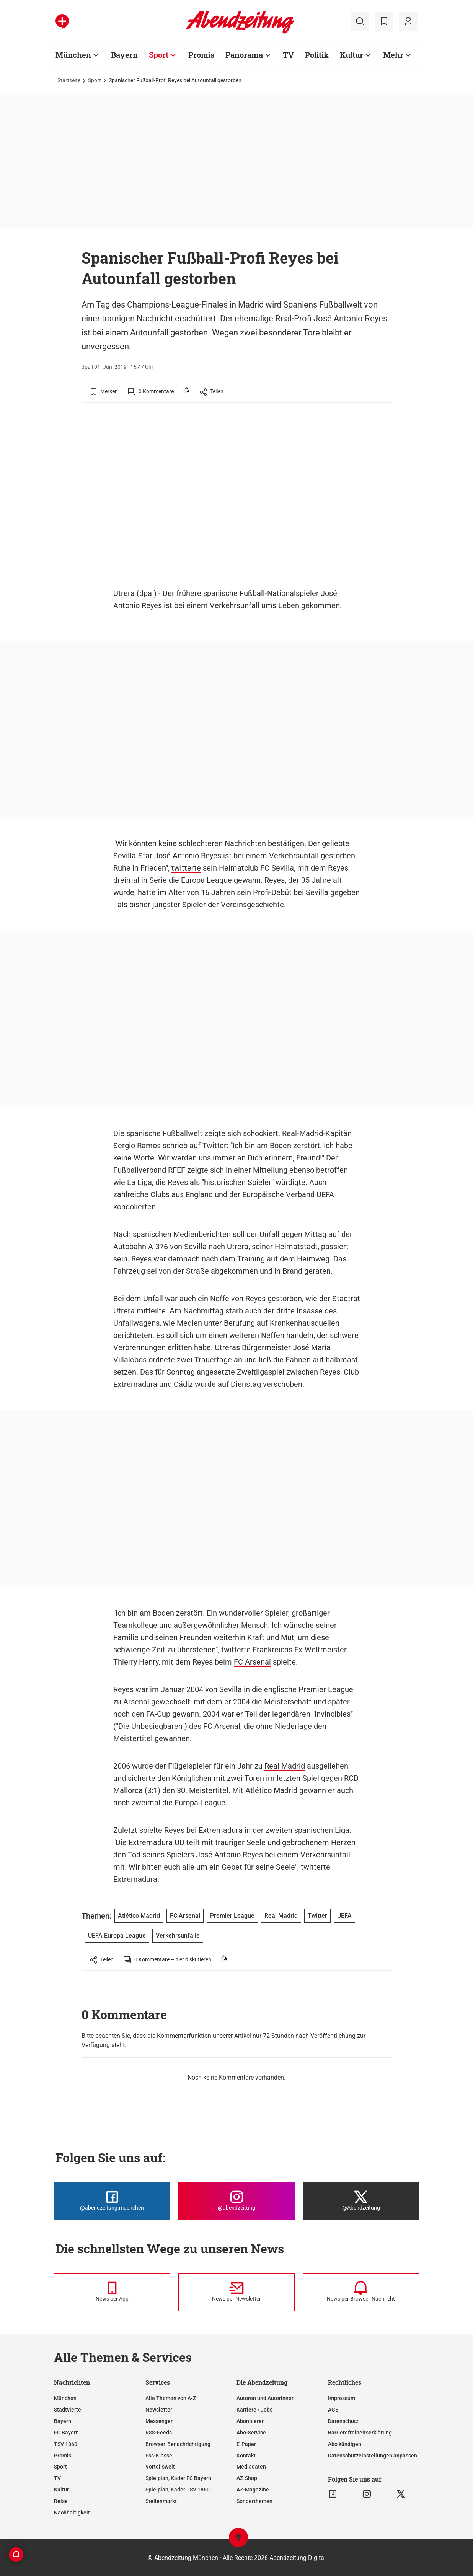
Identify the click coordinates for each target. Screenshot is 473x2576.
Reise (61, 2501)
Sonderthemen (254, 2501)
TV (288, 55)
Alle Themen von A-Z (170, 2398)
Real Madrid (284, 1765)
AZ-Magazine (252, 2489)
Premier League (325, 1689)
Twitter (317, 1915)
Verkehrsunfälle (178, 1935)
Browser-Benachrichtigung (177, 2444)
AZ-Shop (246, 2478)
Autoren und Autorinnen (265, 2398)
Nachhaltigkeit (72, 2512)
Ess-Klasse (158, 2455)
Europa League (206, 880)
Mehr (393, 55)
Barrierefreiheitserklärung (360, 2433)
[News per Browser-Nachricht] (361, 2292)
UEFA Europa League (117, 1935)
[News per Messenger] (112, 2292)
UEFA (325, 1194)
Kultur (351, 55)
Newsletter (158, 2410)
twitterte (186, 867)
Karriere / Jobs (254, 2410)
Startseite (68, 80)
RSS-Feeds (158, 2433)
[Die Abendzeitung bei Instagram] (236, 2201)
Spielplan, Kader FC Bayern (178, 2478)
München (73, 55)
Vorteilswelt (160, 2467)
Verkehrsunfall (234, 605)
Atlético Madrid (271, 1790)
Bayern (124, 55)
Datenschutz (343, 2421)
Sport (158, 55)
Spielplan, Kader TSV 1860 (177, 2489)
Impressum (341, 2398)
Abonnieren (250, 2421)
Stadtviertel (68, 2410)
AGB (333, 2410)
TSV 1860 (65, 2444)
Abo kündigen (344, 2444)
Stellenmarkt (161, 2501)
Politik (317, 55)
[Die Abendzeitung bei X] (361, 2201)
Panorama (244, 55)
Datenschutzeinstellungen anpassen (372, 2455)
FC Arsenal (252, 1661)
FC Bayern (66, 2433)
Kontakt (246, 2455)
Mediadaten (251, 2467)
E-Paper (246, 2444)
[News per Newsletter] (236, 2292)
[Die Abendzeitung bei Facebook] (112, 2201)
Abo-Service (251, 2433)
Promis (201, 55)
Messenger (159, 2421)
